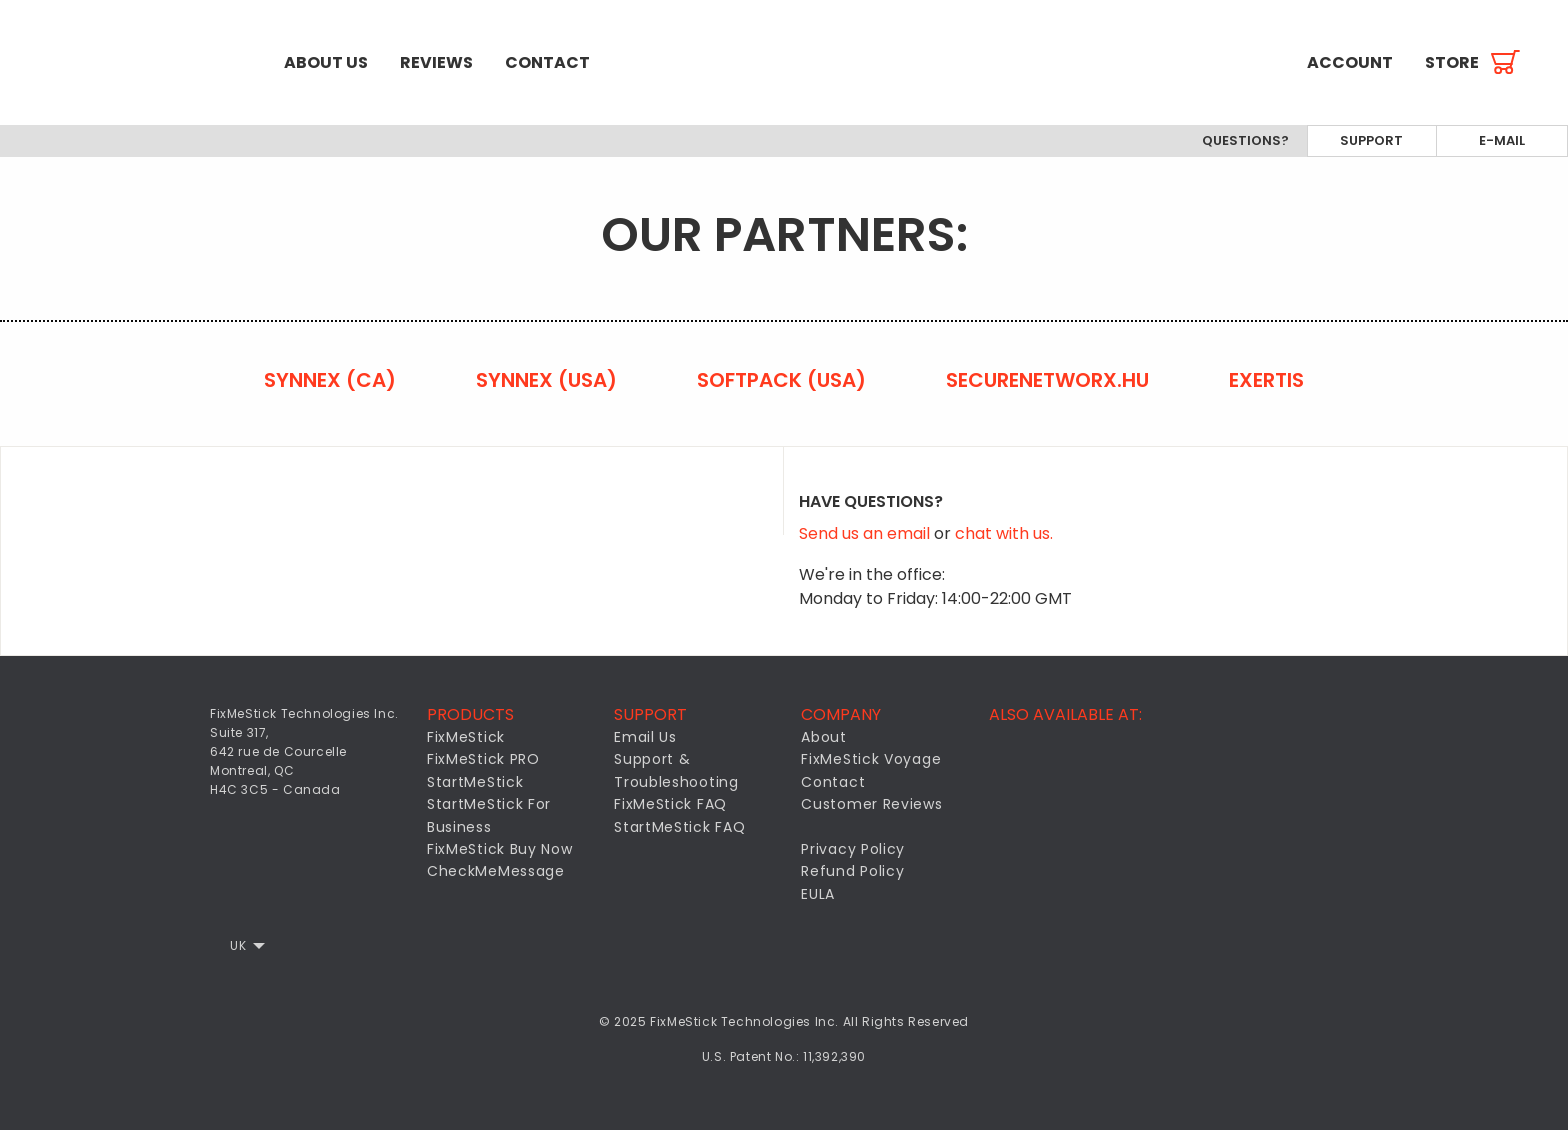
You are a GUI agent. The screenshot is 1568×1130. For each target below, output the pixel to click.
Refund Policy (852, 871)
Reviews (436, 62)
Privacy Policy (853, 849)
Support (1371, 140)
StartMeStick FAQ (679, 827)
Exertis (1266, 380)
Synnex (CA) (330, 380)
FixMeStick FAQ (670, 804)
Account (1350, 62)
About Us (326, 62)
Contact (547, 62)
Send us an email (866, 533)
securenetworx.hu (1047, 380)
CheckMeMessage (496, 871)
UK (238, 945)
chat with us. (1004, 533)
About (824, 737)
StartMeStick (475, 782)
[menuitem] (134, 62)
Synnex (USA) (546, 380)
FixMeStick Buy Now (500, 849)
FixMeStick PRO (483, 759)
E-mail (1502, 140)
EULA (818, 894)
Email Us (645, 737)
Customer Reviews (871, 804)
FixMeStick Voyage (871, 759)
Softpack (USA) (781, 380)
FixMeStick (466, 737)
